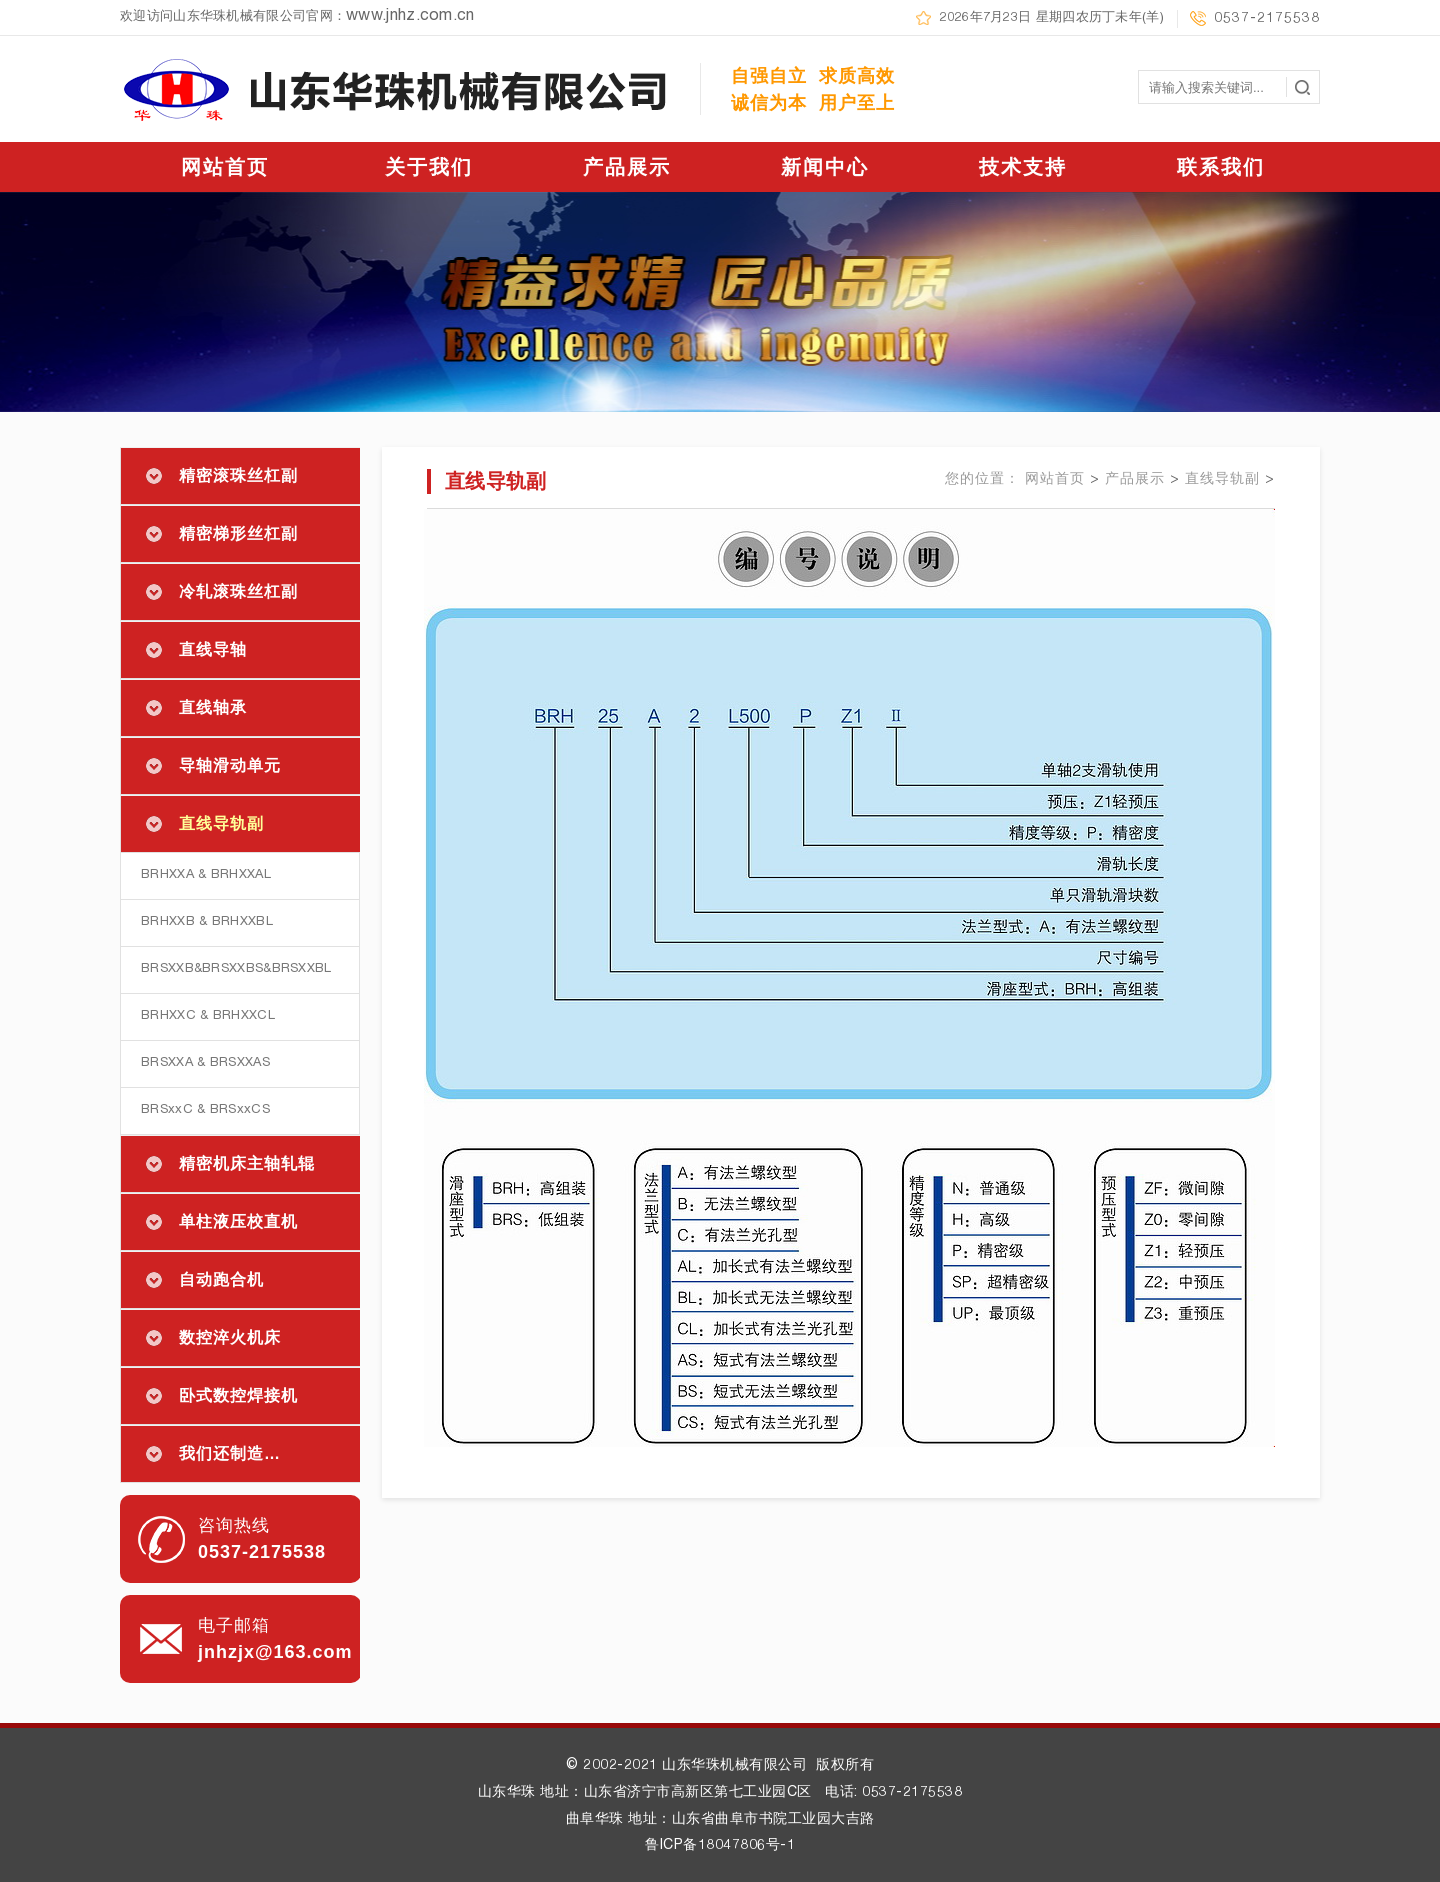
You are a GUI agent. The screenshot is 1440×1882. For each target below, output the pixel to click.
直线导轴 (213, 649)
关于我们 (429, 167)
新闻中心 (825, 167)
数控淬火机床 (230, 1337)
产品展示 (627, 167)
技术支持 (1023, 167)
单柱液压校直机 (238, 1221)
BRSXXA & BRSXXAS (205, 1063)
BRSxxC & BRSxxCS (205, 1110)
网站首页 (225, 167)
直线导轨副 (221, 823)
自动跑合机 (221, 1279)
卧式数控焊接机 (238, 1395)
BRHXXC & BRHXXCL (208, 1016)
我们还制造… (230, 1453)
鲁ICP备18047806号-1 (720, 1846)
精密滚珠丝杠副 (238, 475)
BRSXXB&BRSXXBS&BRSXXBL (236, 969)
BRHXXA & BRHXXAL (206, 875)
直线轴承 (213, 707)
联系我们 (1221, 167)
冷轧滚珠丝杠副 (238, 591)
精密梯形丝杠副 (238, 533)
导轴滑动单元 (230, 765)
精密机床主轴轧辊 (247, 1163)
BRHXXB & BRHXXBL (207, 922)
